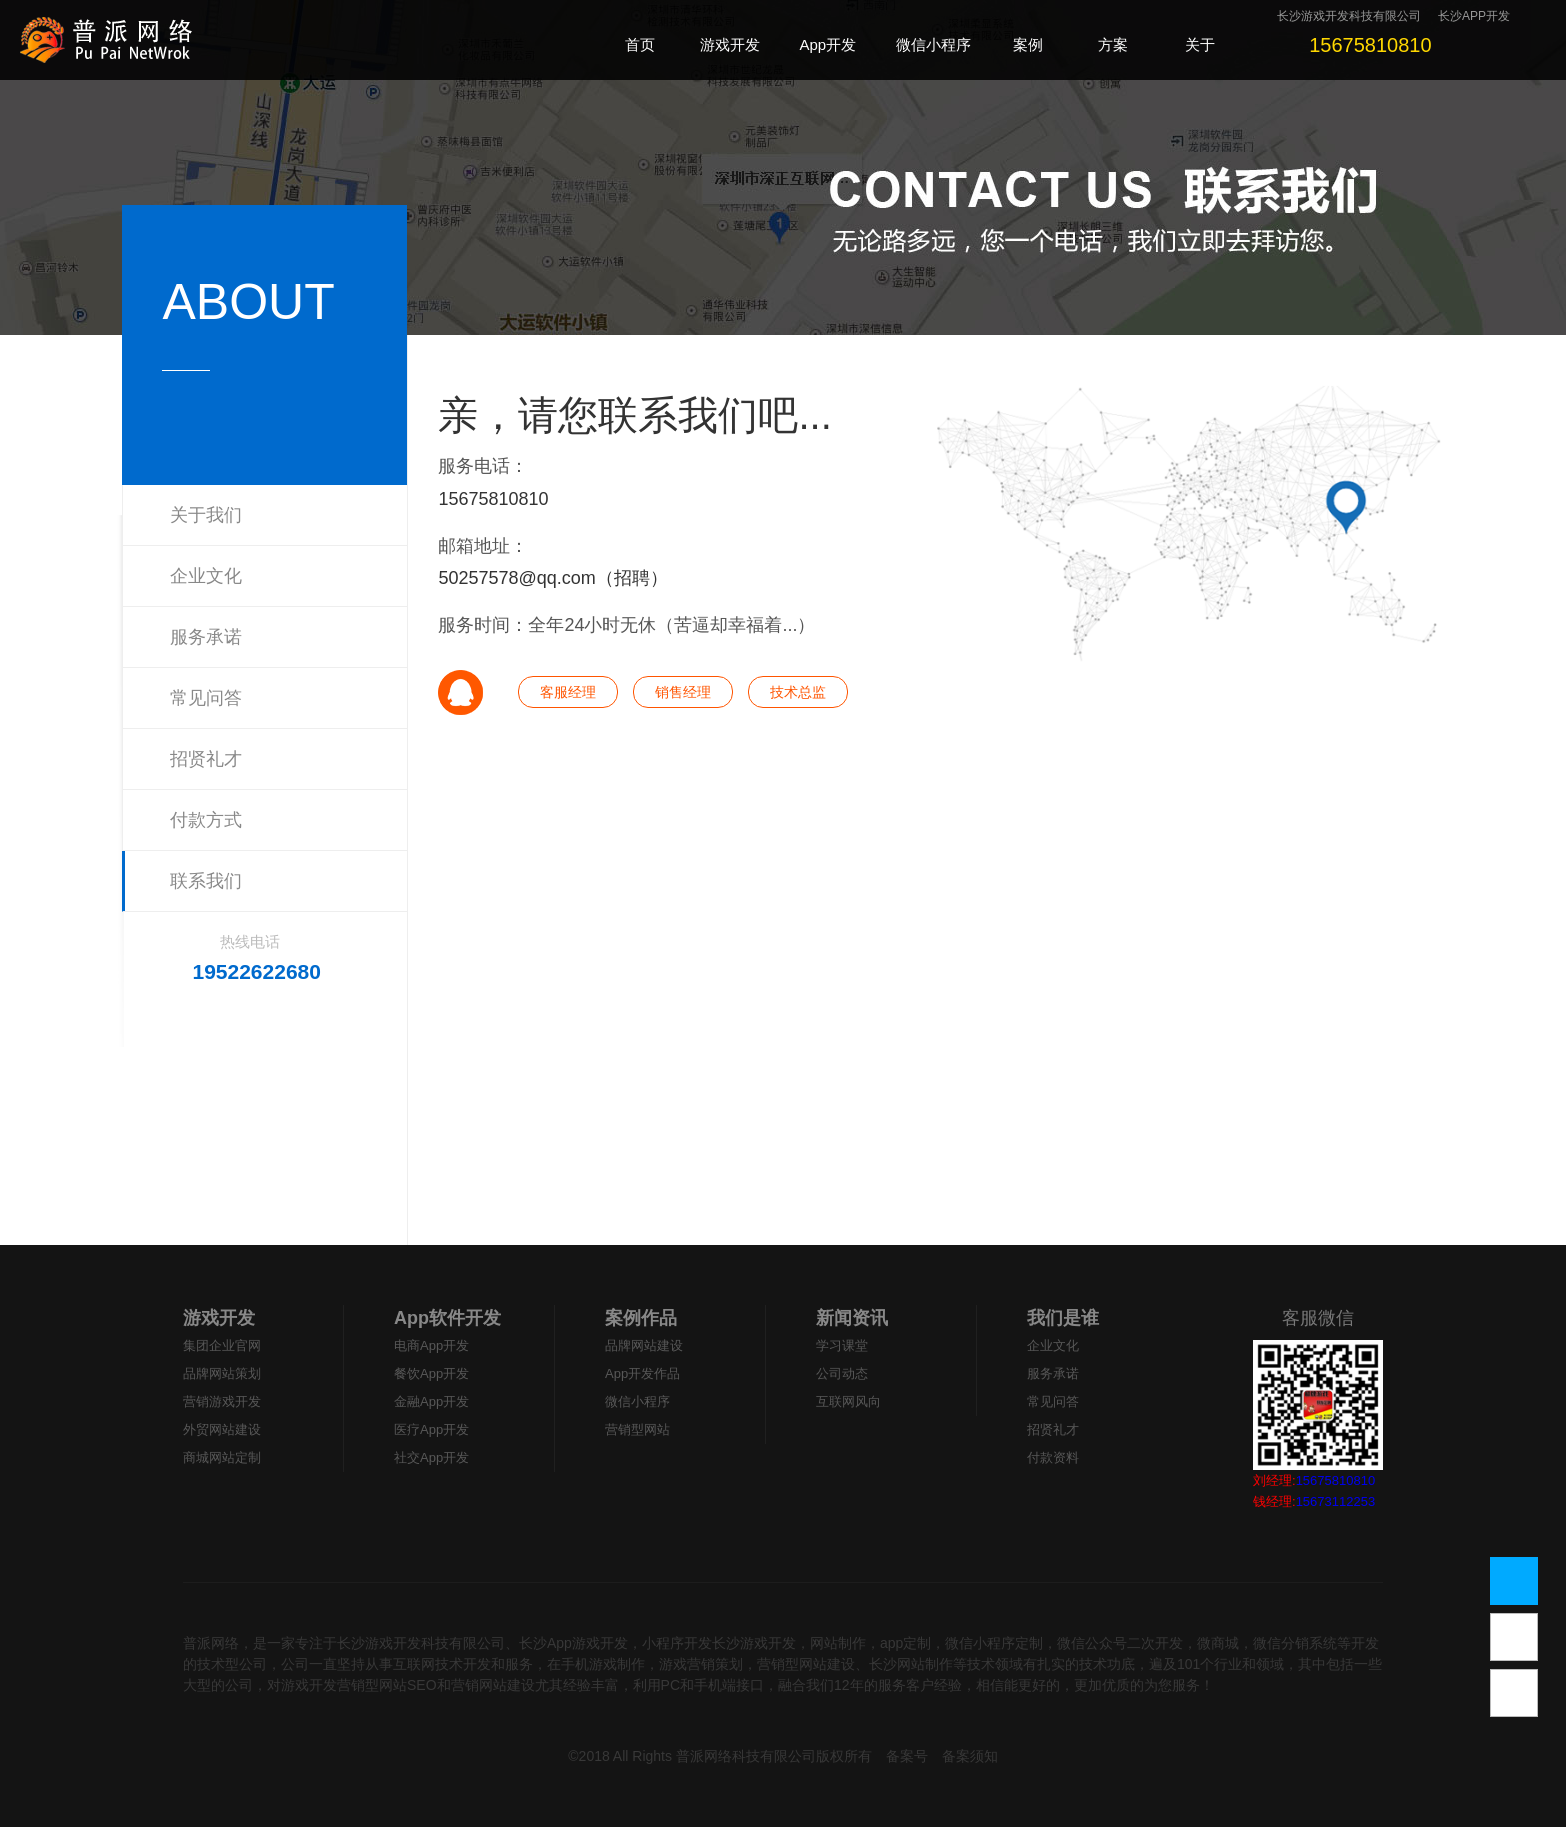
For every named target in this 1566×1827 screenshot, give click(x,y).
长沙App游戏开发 (573, 1643)
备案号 (907, 1756)
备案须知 (970, 1756)
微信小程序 (637, 1401)
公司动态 (842, 1373)
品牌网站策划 (222, 1373)
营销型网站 (637, 1429)
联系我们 (206, 881)
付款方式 (206, 820)
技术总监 (798, 692)
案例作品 (641, 1318)
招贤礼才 (206, 759)
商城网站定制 (222, 1457)
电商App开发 (431, 1345)
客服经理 (568, 692)
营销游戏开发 (222, 1401)
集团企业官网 (222, 1345)
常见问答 (206, 698)
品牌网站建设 (644, 1345)
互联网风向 (848, 1401)
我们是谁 (1063, 1318)
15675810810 (493, 499)
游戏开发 (219, 1318)
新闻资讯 (852, 1318)
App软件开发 (447, 1318)
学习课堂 (842, 1345)
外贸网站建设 (222, 1429)
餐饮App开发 (431, 1373)
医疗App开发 (431, 1429)
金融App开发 (431, 1401)
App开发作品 (642, 1373)
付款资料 (1053, 1457)
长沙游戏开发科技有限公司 (1349, 16)
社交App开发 (431, 1457)
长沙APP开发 (1474, 16)
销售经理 (683, 692)
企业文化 (206, 576)
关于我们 (206, 515)
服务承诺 (206, 637)
